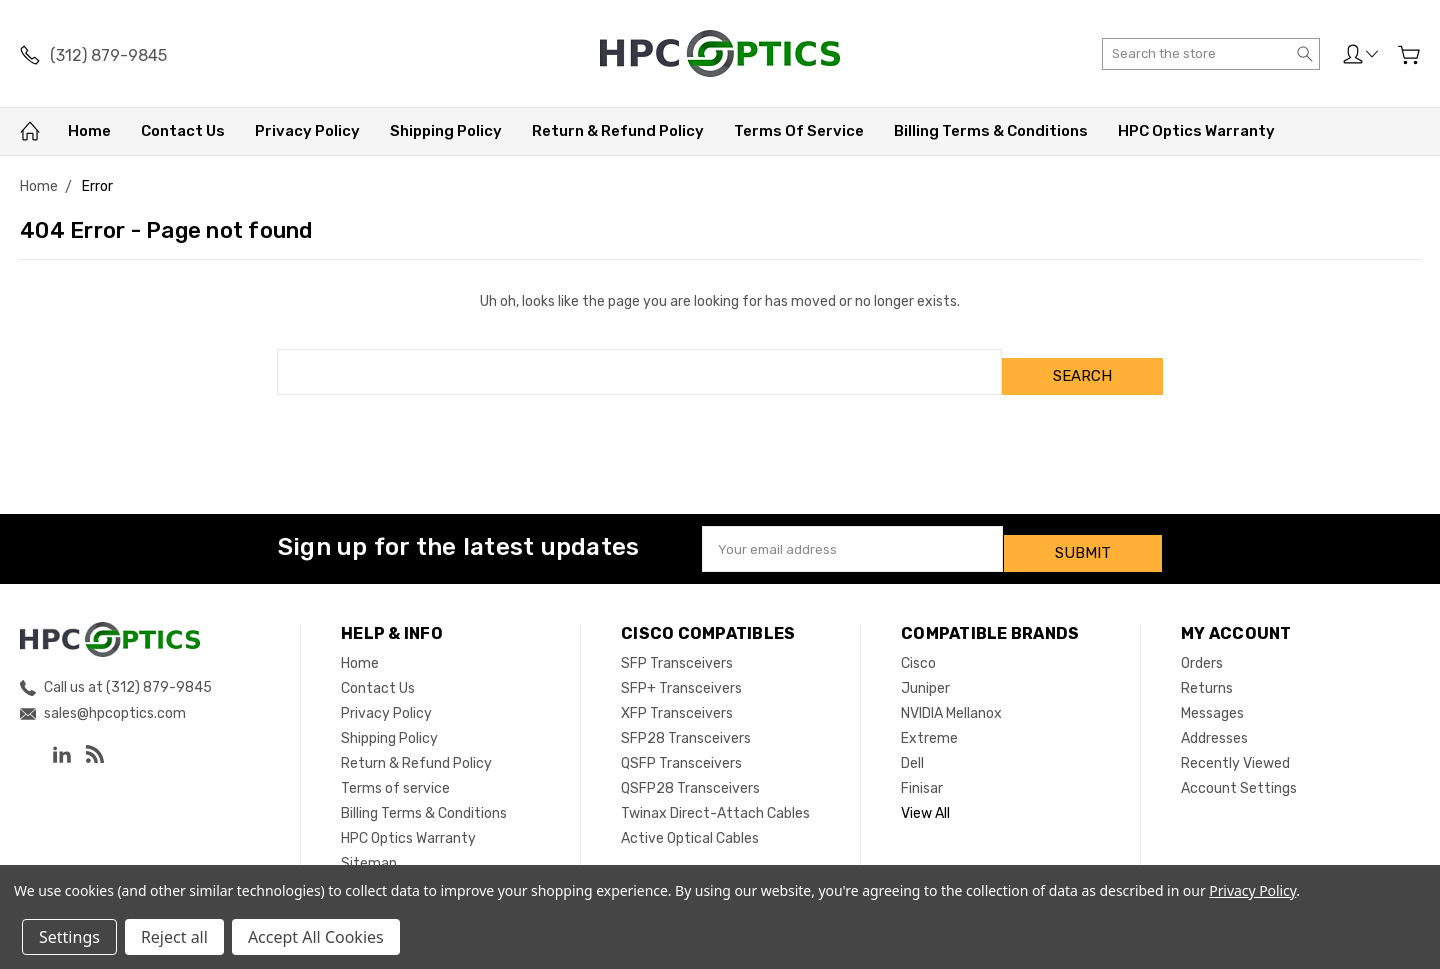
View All (925, 795)
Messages (1212, 695)
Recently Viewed (1235, 745)
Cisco (918, 645)
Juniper (925, 670)
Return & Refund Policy (618, 131)
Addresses (1214, 720)
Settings (69, 937)
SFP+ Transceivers (681, 670)
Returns (1207, 670)
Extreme (929, 720)
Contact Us (183, 131)
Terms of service (799, 131)
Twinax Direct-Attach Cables (715, 795)
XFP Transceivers (677, 695)
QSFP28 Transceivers (690, 770)
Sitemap (369, 845)
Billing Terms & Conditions (991, 131)
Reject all (174, 937)
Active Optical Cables (690, 820)
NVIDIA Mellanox (951, 695)
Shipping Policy (446, 131)
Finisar (922, 770)
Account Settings (1239, 770)
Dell (912, 745)
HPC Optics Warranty (1196, 131)
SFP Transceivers (677, 645)
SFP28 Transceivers (686, 720)
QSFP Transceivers (681, 745)
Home (89, 131)
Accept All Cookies (316, 937)
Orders (1202, 645)
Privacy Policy (307, 131)
